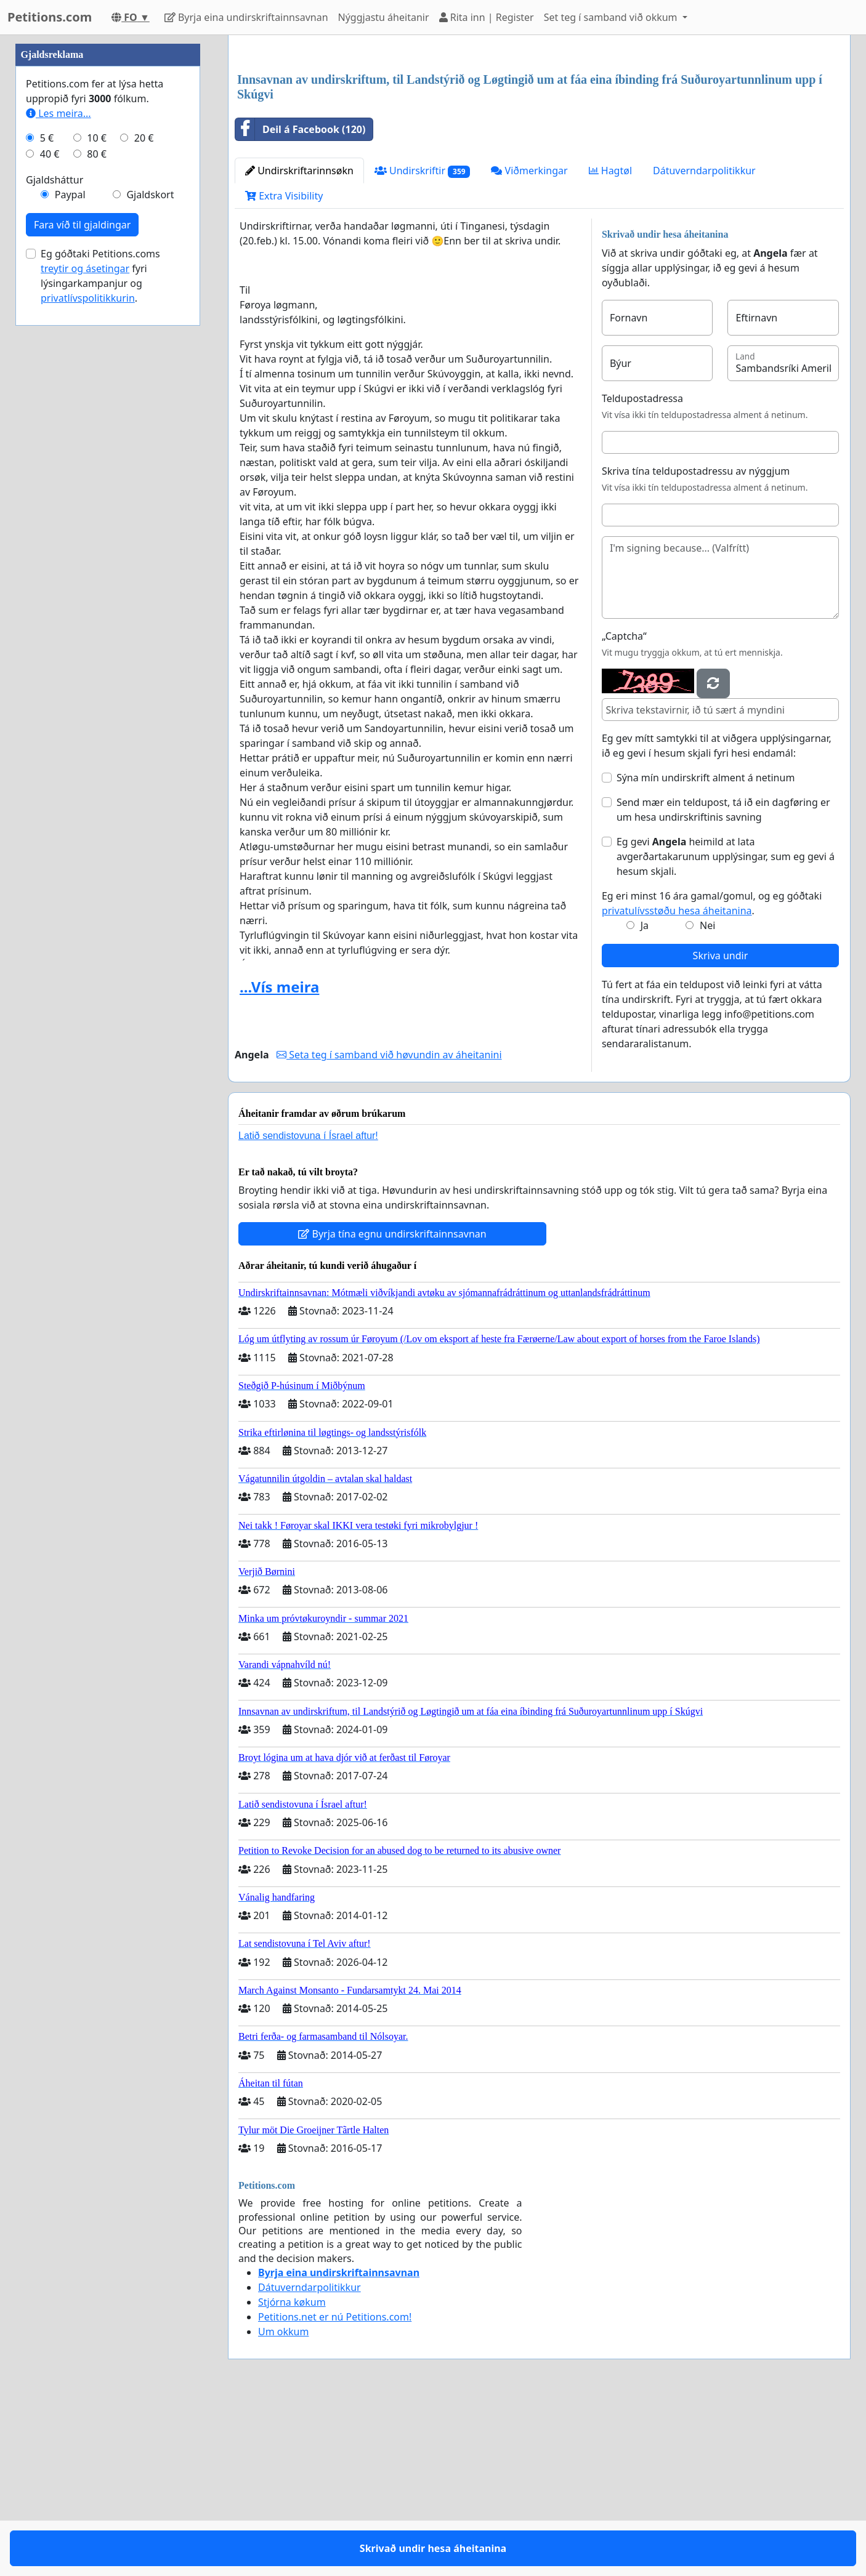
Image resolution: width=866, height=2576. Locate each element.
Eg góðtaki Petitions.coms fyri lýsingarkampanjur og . (100, 645)
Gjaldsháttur (54, 549)
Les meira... (58, 482)
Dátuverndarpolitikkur (704, 343)
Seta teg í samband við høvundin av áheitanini (389, 1227)
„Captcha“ (624, 808)
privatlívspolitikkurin (88, 667)
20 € (144, 507)
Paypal (70, 564)
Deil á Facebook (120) (300, 302)
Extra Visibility (284, 368)
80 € (97, 523)
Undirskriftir (422, 343)
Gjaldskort (150, 564)
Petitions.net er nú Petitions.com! (334, 2489)
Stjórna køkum (292, 2474)
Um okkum (283, 2504)
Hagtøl (610, 343)
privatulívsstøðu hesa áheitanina (677, 1083)
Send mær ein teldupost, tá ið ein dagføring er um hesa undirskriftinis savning (723, 982)
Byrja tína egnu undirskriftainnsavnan (392, 1406)
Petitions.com (49, 17)
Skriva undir (720, 1128)
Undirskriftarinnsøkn (299, 343)
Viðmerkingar (529, 343)
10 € (97, 507)
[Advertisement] (539, 141)
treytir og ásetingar (85, 638)
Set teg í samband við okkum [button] (612, 17)
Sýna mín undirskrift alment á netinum (706, 950)
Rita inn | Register (486, 17)
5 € (47, 507)
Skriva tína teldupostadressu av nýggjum (696, 643)
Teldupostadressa (642, 571)
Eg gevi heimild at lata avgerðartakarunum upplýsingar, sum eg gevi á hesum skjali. (726, 1028)
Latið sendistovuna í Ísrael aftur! (308, 1308)
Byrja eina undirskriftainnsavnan (246, 17)
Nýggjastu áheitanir (383, 17)
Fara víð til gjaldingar (82, 594)
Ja (645, 1098)
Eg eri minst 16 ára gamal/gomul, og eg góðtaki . (712, 1075)
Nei (707, 1098)
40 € (50, 523)
